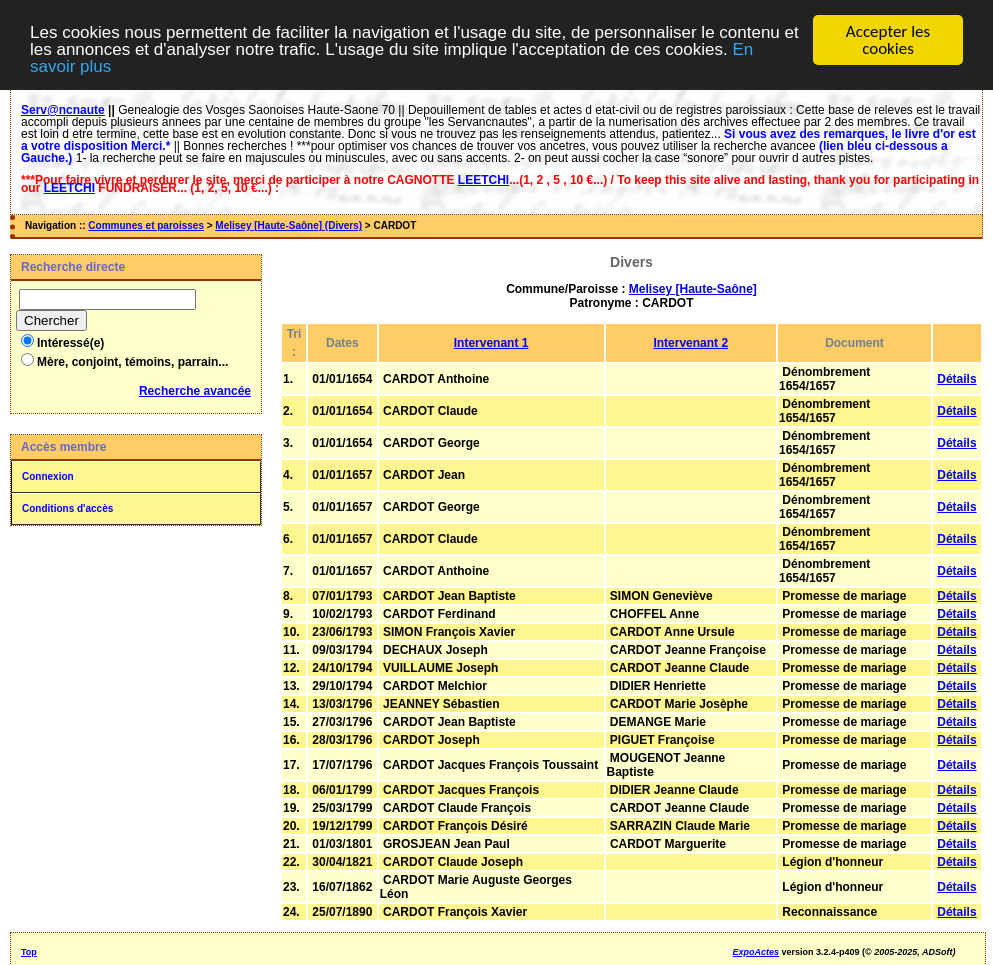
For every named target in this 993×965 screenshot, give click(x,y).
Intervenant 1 (491, 343)
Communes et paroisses (146, 225)
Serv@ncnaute (63, 110)
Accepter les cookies (888, 40)
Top (29, 952)
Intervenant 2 (690, 343)
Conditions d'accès (67, 508)
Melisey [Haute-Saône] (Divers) (288, 225)
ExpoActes (756, 952)
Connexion (48, 476)
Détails (956, 379)
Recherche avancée (195, 391)
